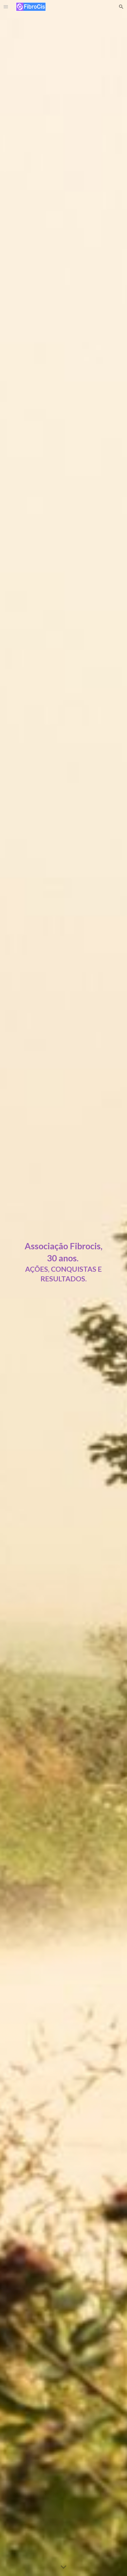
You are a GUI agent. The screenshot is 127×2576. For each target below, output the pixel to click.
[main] (63, 1288)
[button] (6, 6)
